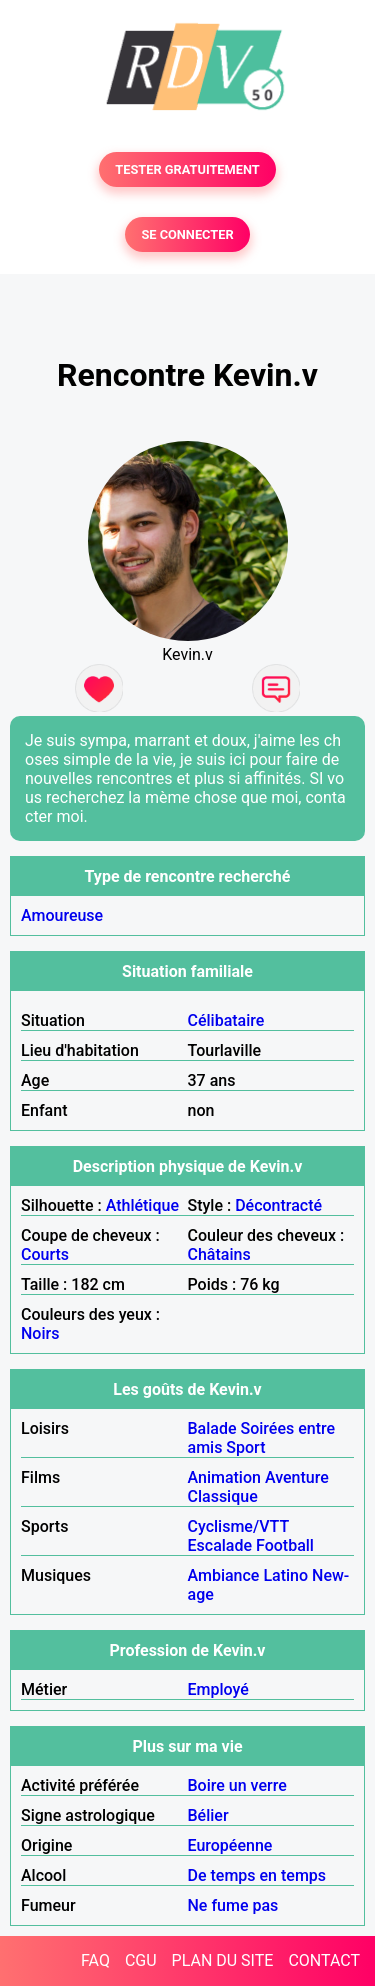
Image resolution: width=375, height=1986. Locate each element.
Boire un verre (237, 1785)
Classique (223, 1496)
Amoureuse (62, 915)
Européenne (230, 1845)
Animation (224, 1477)
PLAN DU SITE (223, 1960)
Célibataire (226, 1020)
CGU (141, 1960)
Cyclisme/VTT (238, 1526)
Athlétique (142, 1205)
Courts (45, 1254)
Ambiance (224, 1575)
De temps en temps (257, 1875)
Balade (212, 1428)
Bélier (208, 1815)
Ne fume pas (233, 1905)
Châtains (219, 1254)
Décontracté (278, 1205)
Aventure (297, 1477)
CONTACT (324, 1960)
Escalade (220, 1545)
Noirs (40, 1333)
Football (285, 1545)
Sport (245, 1447)
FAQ (95, 1960)
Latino (285, 1575)
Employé (218, 1689)
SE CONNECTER (187, 234)
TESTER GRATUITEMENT (187, 169)
